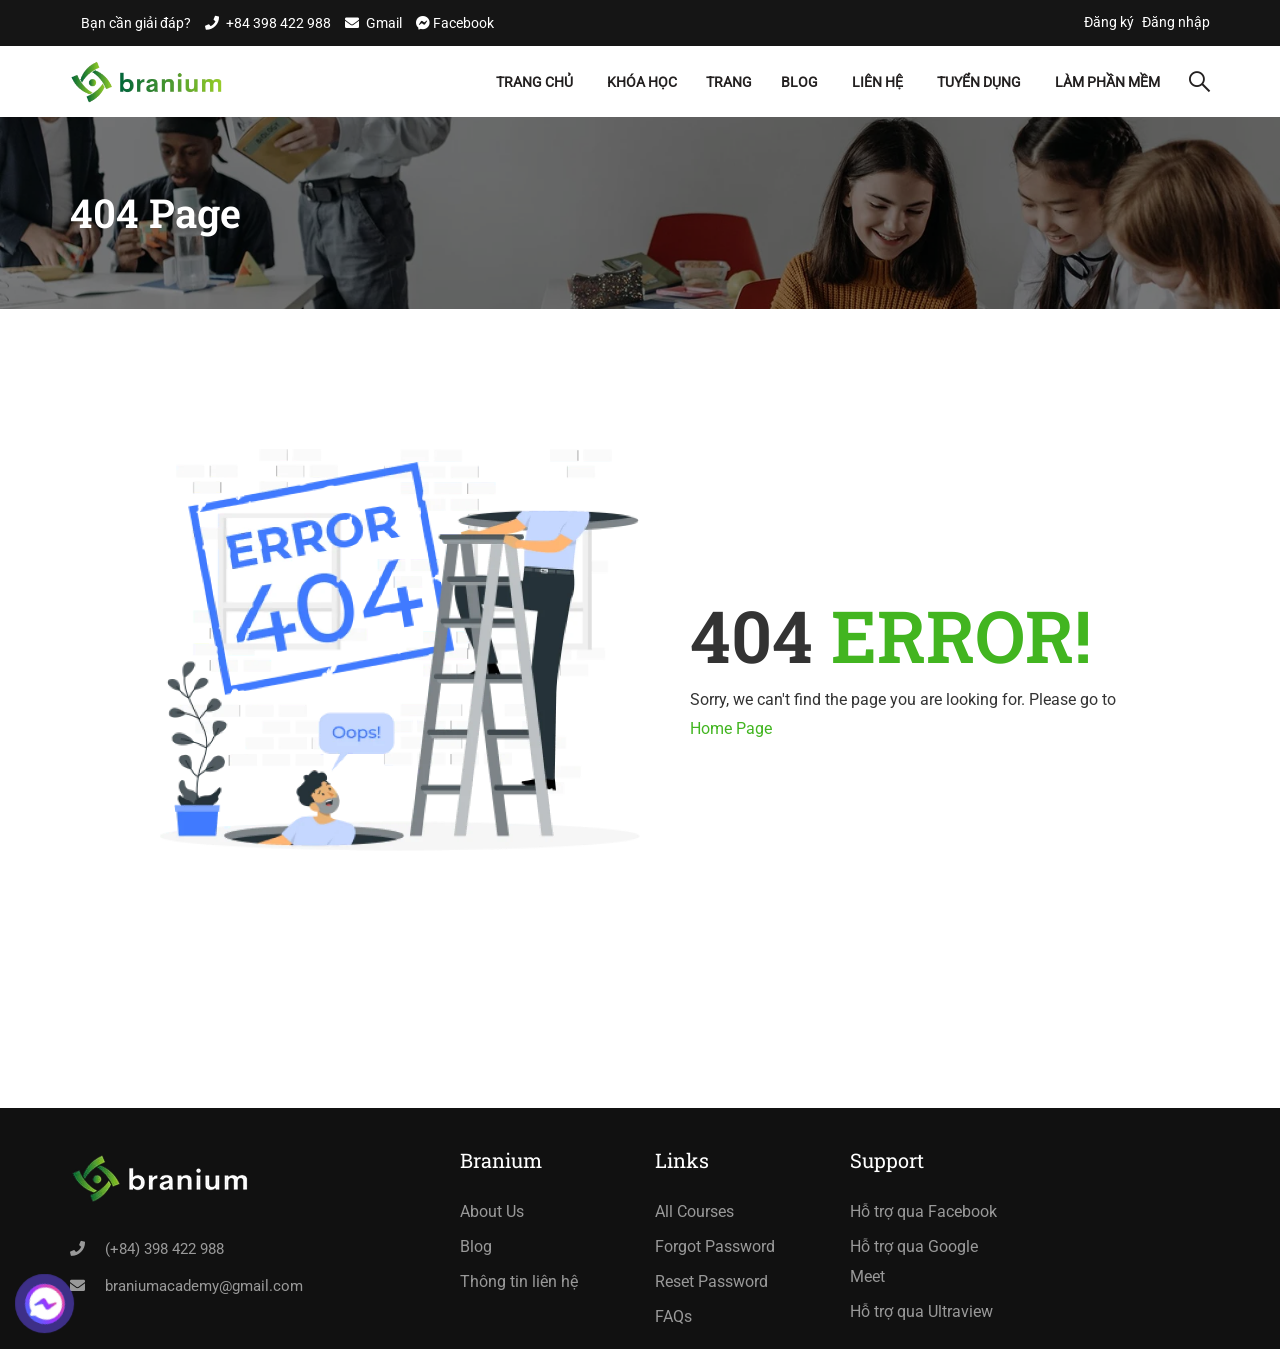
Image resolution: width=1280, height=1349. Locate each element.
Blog (799, 82)
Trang (729, 82)
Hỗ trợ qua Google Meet (914, 1261)
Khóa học (642, 82)
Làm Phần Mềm (1107, 82)
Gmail (384, 23)
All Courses (694, 1211)
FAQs (673, 1316)
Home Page (731, 728)
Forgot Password (715, 1246)
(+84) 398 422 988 (164, 1249)
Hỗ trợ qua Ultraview (921, 1311)
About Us (492, 1211)
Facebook (462, 23)
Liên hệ (877, 82)
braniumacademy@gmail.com (204, 1286)
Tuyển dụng (979, 82)
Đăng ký (1109, 22)
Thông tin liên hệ (519, 1281)
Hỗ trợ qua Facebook (923, 1211)
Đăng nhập (1176, 22)
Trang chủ (534, 82)
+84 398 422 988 (278, 23)
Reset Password (711, 1281)
